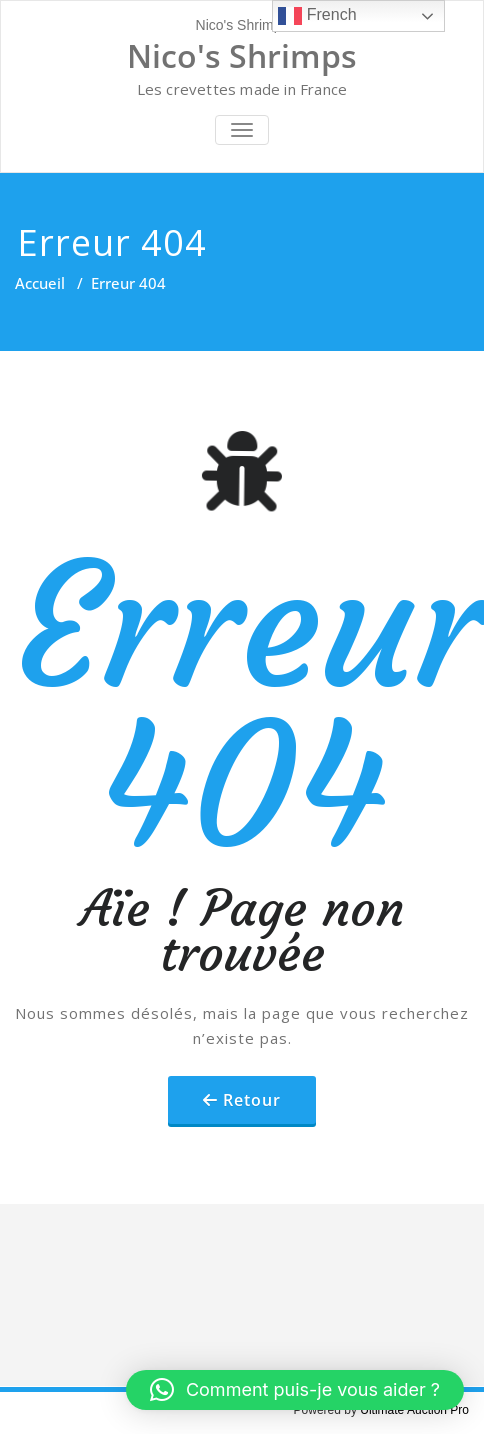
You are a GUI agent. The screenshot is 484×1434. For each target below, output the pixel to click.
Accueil (40, 283)
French (317, 16)
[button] (295, 1390)
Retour (252, 1100)
